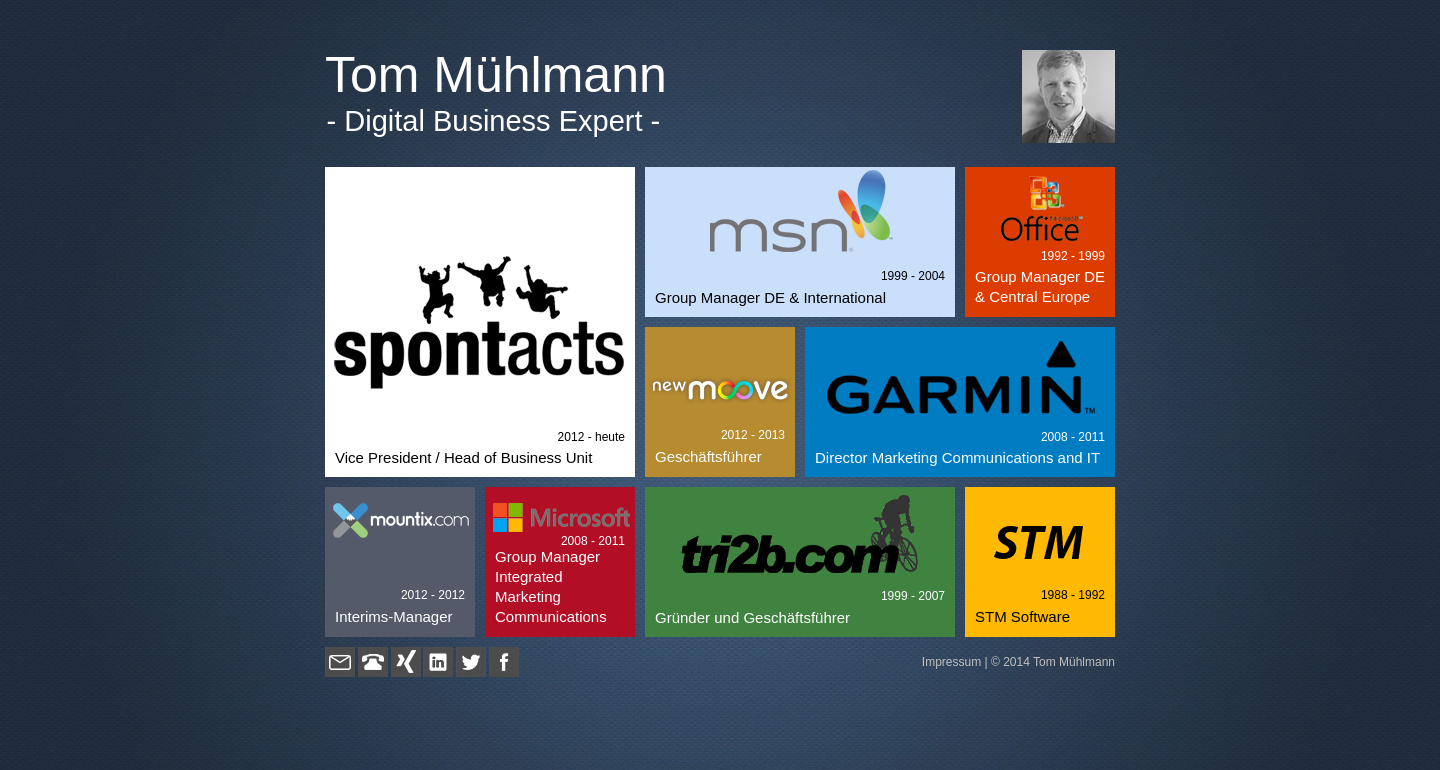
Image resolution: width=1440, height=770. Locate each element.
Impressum (951, 662)
